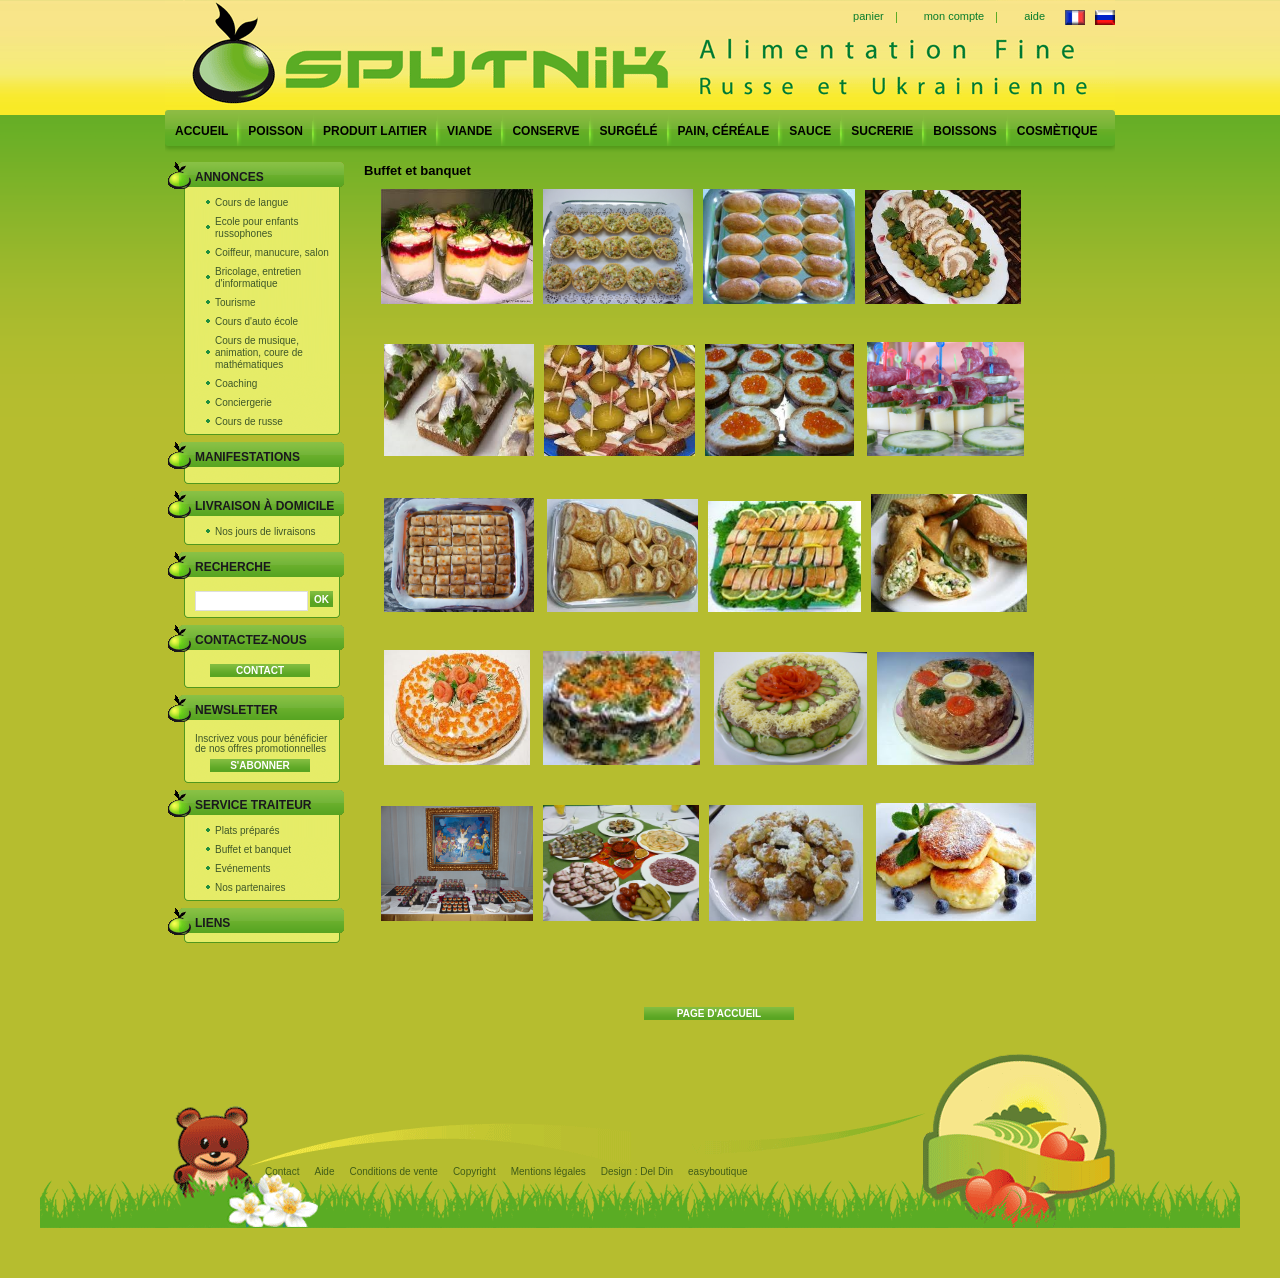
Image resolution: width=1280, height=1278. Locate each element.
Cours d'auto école (256, 321)
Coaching (236, 383)
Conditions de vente (393, 1171)
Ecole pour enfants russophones (256, 227)
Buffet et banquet (253, 849)
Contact (282, 1171)
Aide (324, 1171)
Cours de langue (251, 202)
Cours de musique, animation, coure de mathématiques (259, 352)
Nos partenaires (250, 887)
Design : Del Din (637, 1171)
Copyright (474, 1171)
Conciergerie (243, 402)
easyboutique (718, 1171)
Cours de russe (249, 421)
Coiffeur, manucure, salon (272, 252)
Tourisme (235, 302)
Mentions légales (548, 1171)
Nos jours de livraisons (265, 531)
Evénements (243, 868)
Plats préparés (247, 830)
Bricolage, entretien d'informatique (258, 277)
